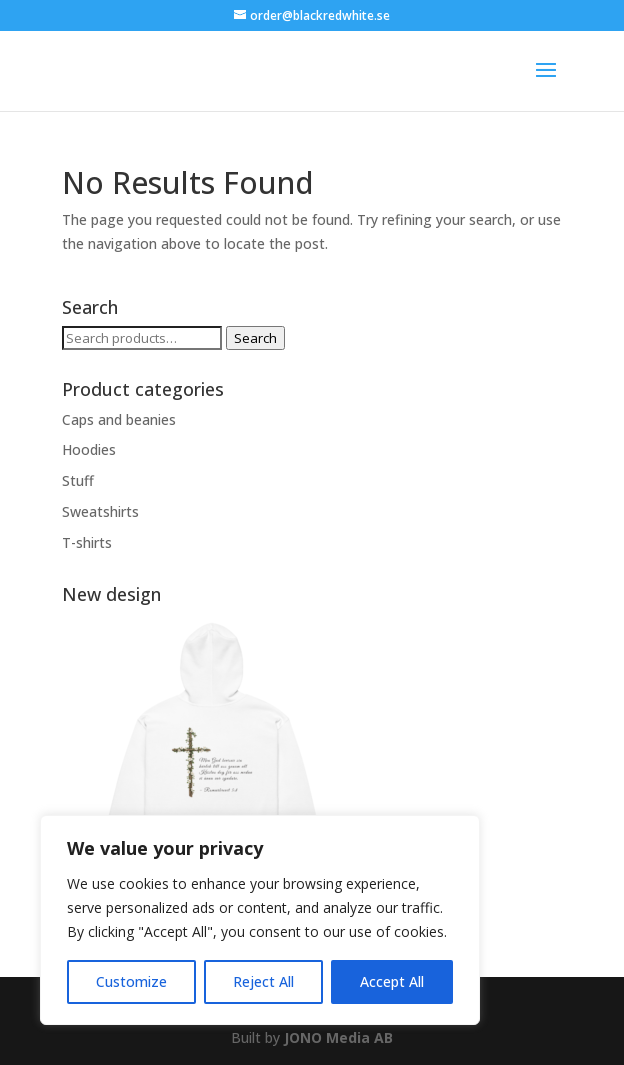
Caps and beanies (119, 419)
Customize (131, 981)
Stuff (78, 480)
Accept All (392, 981)
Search (255, 338)
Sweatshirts (100, 511)
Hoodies (89, 449)
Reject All (263, 981)
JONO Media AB (338, 1037)
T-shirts (87, 542)
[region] (260, 920)
